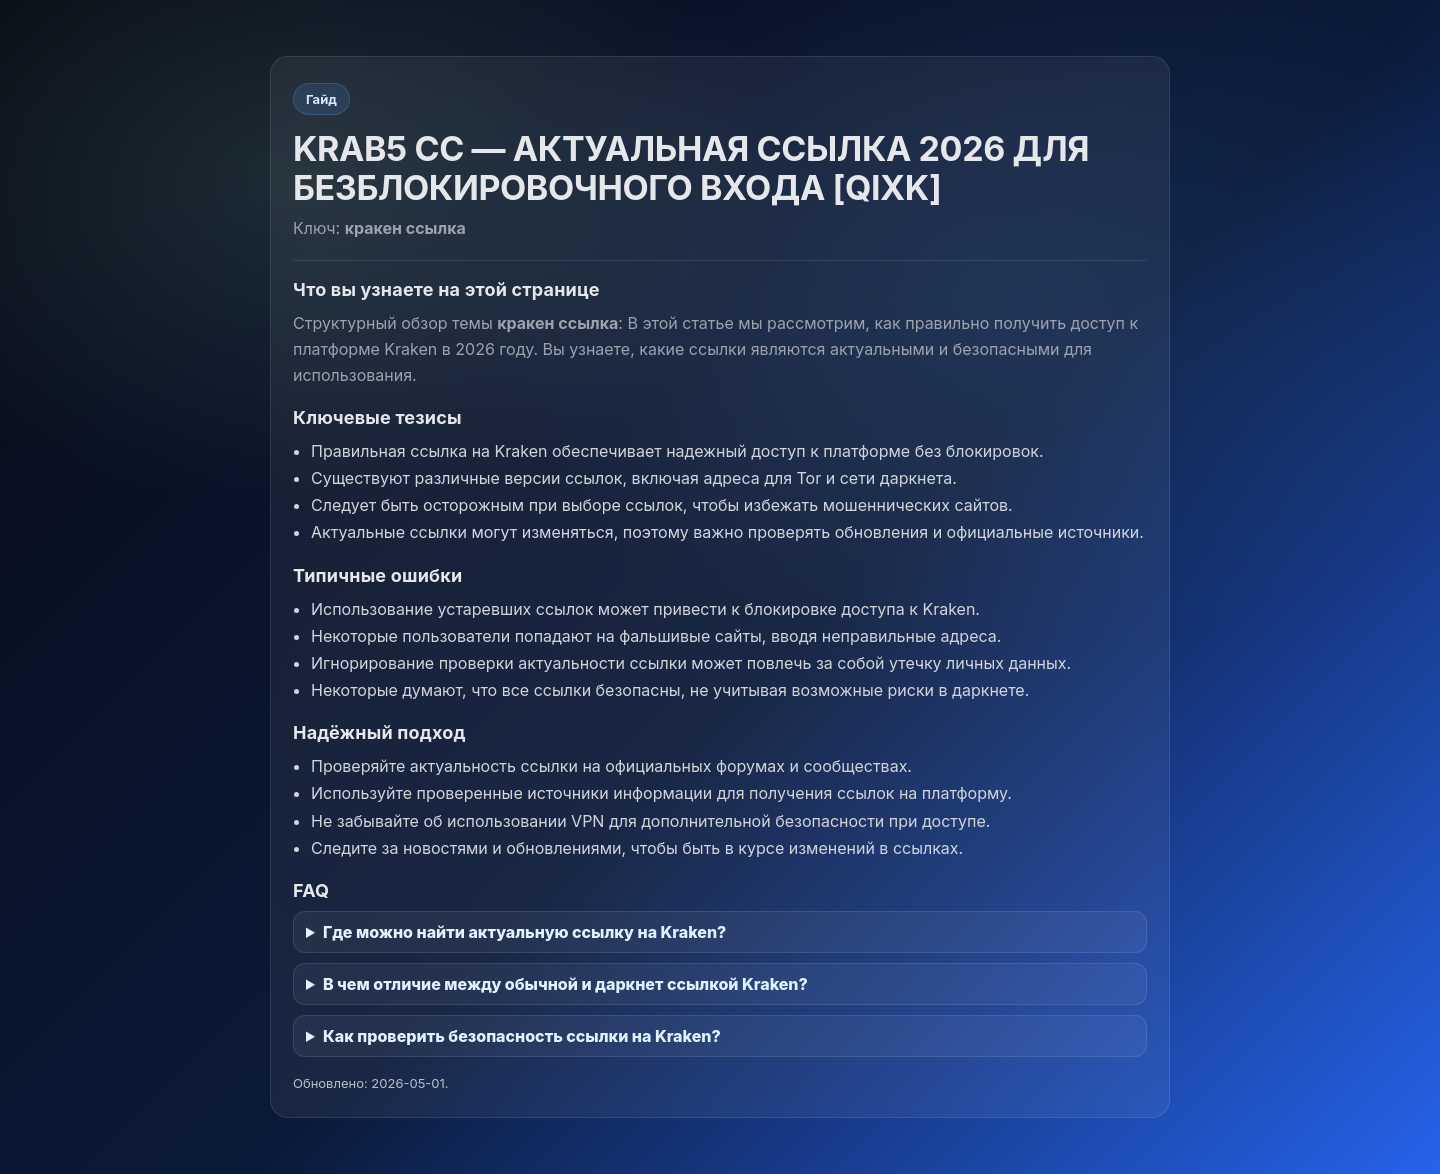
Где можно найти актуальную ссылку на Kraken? (524, 932)
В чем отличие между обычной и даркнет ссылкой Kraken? (565, 984)
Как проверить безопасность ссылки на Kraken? (522, 1036)
